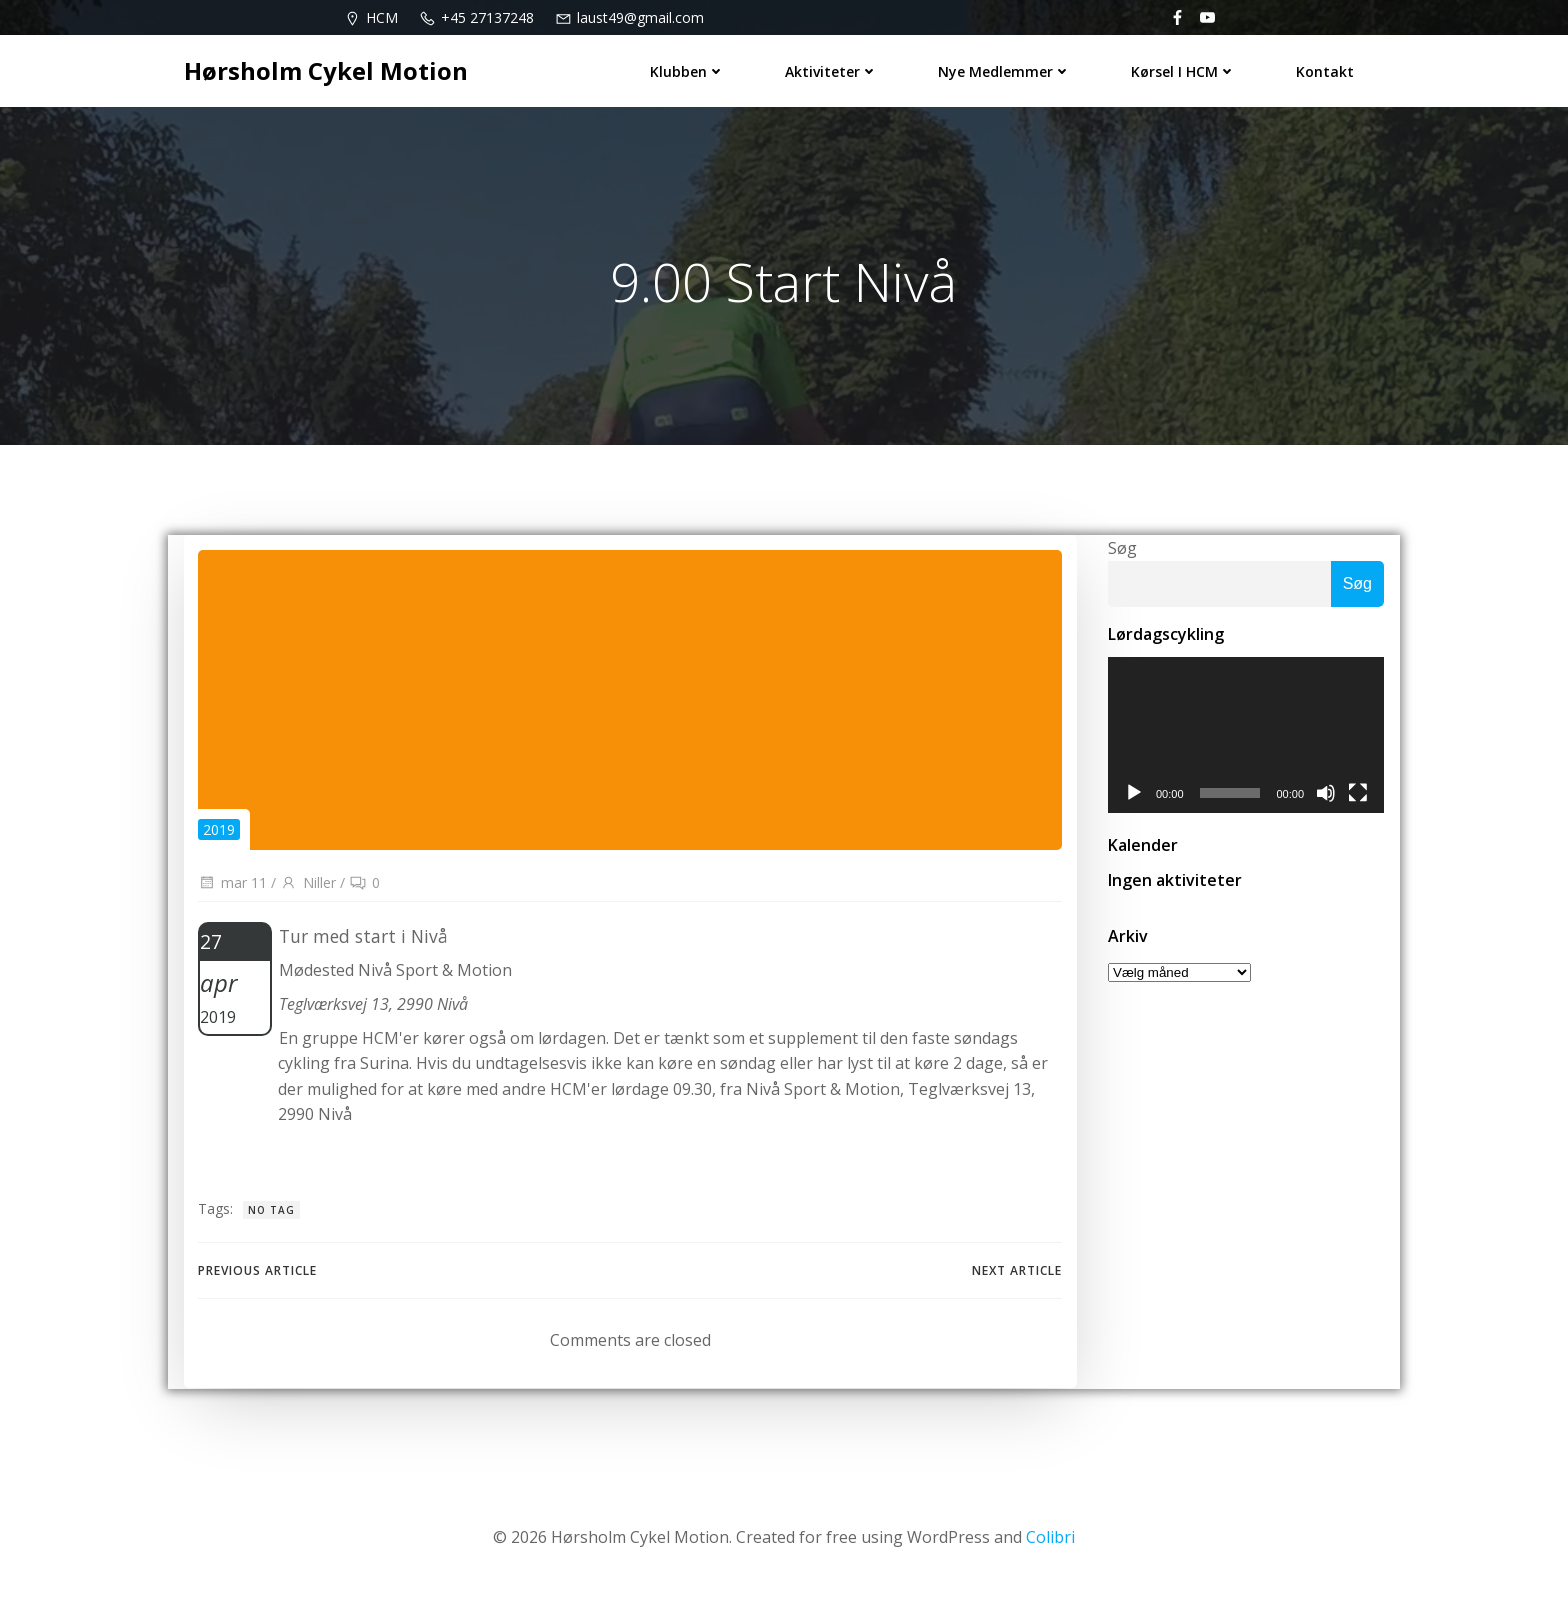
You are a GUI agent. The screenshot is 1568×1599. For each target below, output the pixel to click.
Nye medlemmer (1005, 70)
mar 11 (232, 885)
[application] (1246, 737)
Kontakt (1326, 70)
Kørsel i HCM (1184, 70)
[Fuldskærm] (1359, 795)
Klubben (688, 70)
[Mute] (1327, 795)
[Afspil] (1133, 795)
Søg (1121, 549)
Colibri (1050, 1540)
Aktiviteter (832, 70)
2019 (219, 831)
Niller (308, 885)
